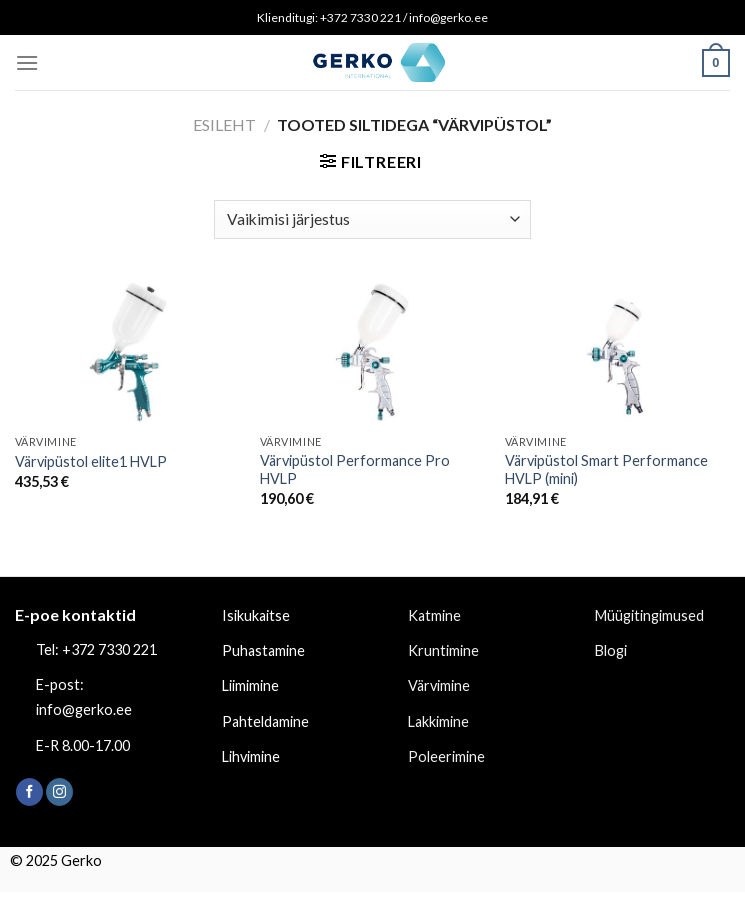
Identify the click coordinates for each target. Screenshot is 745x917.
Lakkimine (438, 721)
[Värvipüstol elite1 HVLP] (127, 352)
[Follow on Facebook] (29, 792)
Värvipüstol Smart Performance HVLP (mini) (606, 470)
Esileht (224, 124)
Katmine (434, 615)
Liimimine (250, 685)
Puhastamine (263, 650)
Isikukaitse (256, 615)
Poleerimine (446, 756)
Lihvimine (251, 756)
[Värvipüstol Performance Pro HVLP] (372, 352)
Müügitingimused (649, 615)
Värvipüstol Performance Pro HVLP (355, 470)
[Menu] (27, 62)
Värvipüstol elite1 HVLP (91, 461)
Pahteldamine (265, 721)
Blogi (611, 650)
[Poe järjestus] (372, 219)
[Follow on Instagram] (59, 792)
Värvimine (439, 685)
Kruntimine (443, 650)
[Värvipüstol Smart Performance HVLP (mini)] (617, 352)
